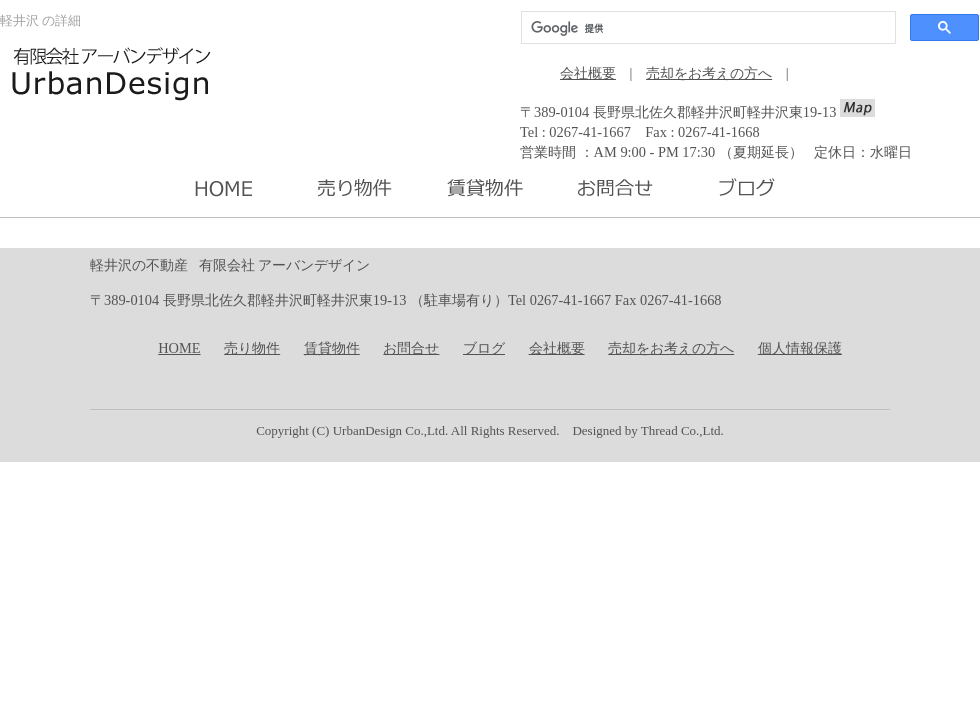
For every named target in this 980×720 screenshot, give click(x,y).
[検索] (706, 28)
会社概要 (588, 73)
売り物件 (252, 348)
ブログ (484, 348)
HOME (179, 348)
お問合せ (411, 348)
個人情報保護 (800, 348)
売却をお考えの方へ (709, 73)
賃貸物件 (332, 348)
